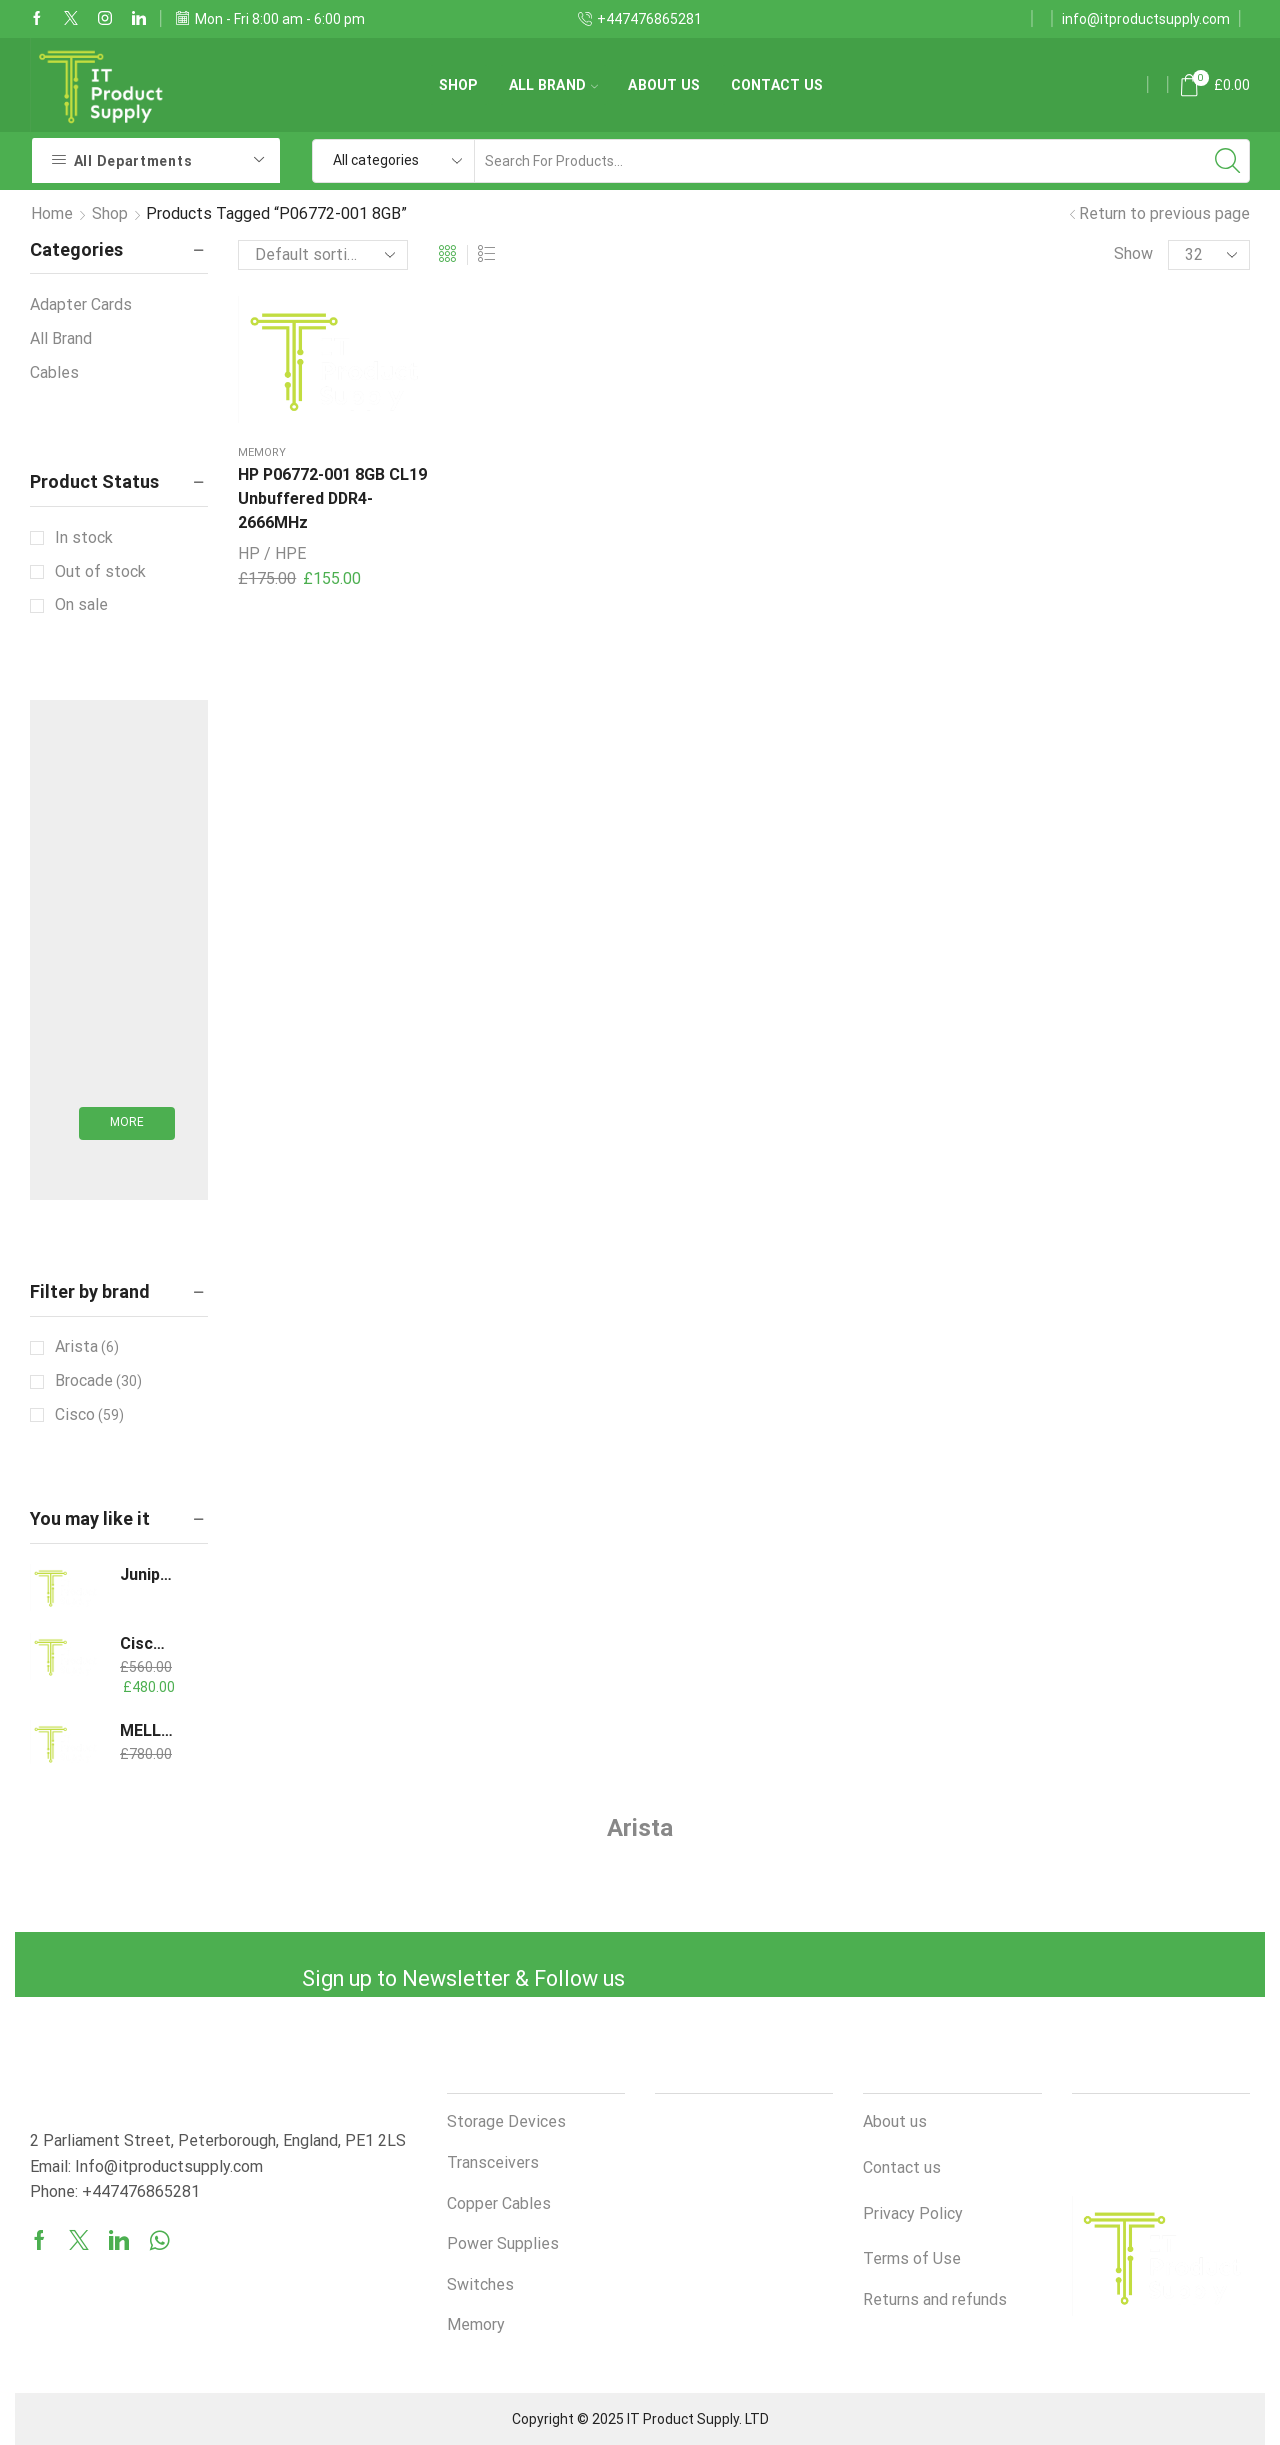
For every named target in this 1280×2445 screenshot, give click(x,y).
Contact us (777, 85)
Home (52, 213)
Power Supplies (503, 2243)
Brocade (98, 1381)
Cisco (89, 1415)
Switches (480, 2284)
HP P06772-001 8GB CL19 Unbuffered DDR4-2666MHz (326, 491)
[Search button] (1228, 161)
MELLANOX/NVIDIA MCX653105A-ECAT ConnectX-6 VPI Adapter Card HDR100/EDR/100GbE (146, 1730)
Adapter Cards (81, 304)
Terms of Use (912, 2258)
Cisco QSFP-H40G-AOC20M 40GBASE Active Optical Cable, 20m (146, 1643)
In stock (84, 537)
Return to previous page (1164, 213)
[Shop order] (323, 255)
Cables (54, 372)
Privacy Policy (913, 2213)
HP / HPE (272, 546)
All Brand (554, 85)
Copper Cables (499, 2203)
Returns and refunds (935, 2299)
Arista (87, 1347)
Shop (459, 85)
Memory (262, 445)
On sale (81, 604)
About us (664, 85)
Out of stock (100, 571)
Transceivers (493, 2162)
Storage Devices (506, 2121)
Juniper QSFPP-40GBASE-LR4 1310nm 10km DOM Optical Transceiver (146, 1574)
